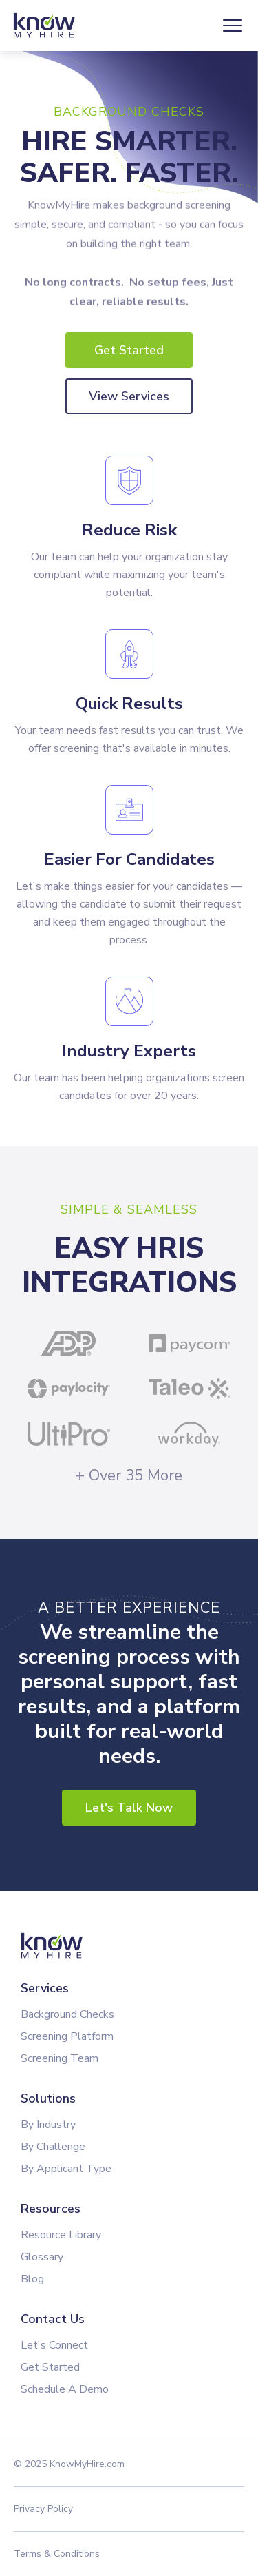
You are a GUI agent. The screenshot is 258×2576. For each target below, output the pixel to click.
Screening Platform (67, 2036)
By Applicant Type (66, 2168)
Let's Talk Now (129, 1807)
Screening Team (59, 2058)
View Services (129, 396)
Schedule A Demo (65, 2389)
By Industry (48, 2124)
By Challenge (53, 2146)
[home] (47, 25)
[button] (232, 25)
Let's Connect (54, 2345)
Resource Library (61, 2234)
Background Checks (67, 2014)
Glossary (42, 2257)
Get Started (129, 350)
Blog (32, 2279)
